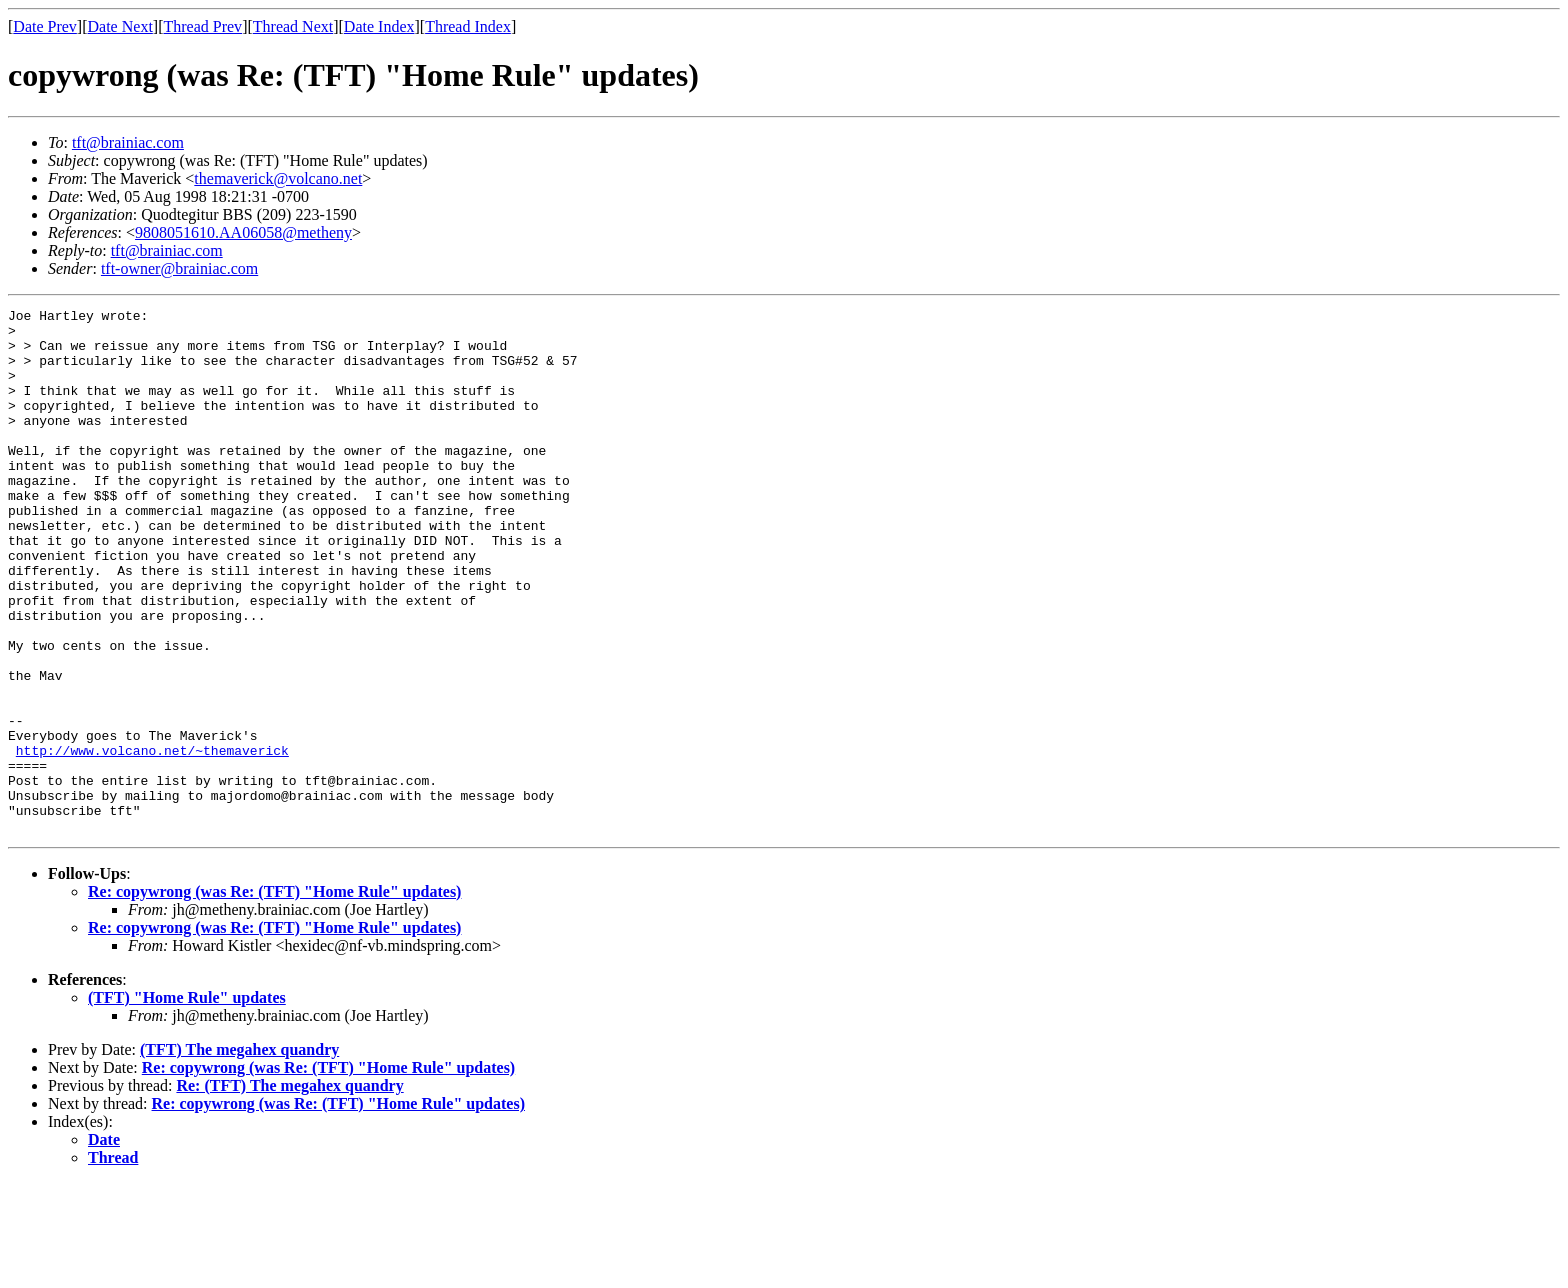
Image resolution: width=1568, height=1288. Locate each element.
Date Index (379, 26)
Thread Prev (202, 26)
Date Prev (45, 26)
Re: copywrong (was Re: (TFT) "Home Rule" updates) (274, 996)
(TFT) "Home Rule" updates (187, 1102)
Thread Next (293, 26)
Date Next (120, 26)
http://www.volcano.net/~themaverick (152, 840)
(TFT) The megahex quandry (239, 1154)
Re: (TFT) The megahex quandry (289, 1190)
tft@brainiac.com (128, 142)
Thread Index (468, 26)
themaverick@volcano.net (278, 178)
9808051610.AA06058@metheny (243, 232)
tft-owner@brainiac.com (179, 268)
